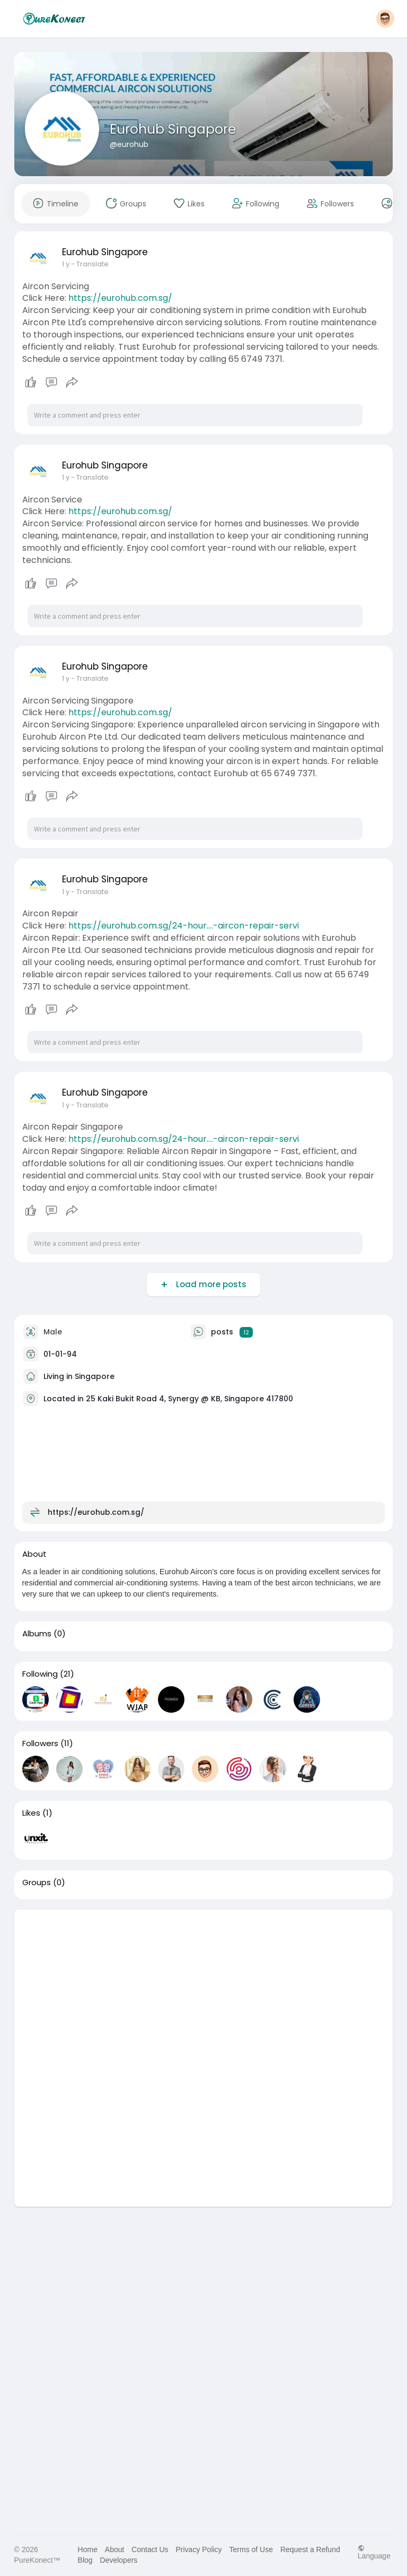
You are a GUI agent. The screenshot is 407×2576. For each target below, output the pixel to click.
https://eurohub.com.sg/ (120, 298)
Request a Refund (310, 2549)
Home (88, 2549)
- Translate (90, 264)
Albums (36, 1633)
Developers (119, 2560)
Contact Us (149, 2549)
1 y (65, 264)
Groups (36, 1882)
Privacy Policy (198, 2549)
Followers (40, 1743)
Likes (31, 1813)
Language (374, 2552)
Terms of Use (251, 2549)
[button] (385, 18)
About (115, 2549)
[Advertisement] (203, 1984)
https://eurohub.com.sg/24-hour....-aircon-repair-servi (183, 926)
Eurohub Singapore (173, 129)
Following (40, 1674)
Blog (85, 2560)
